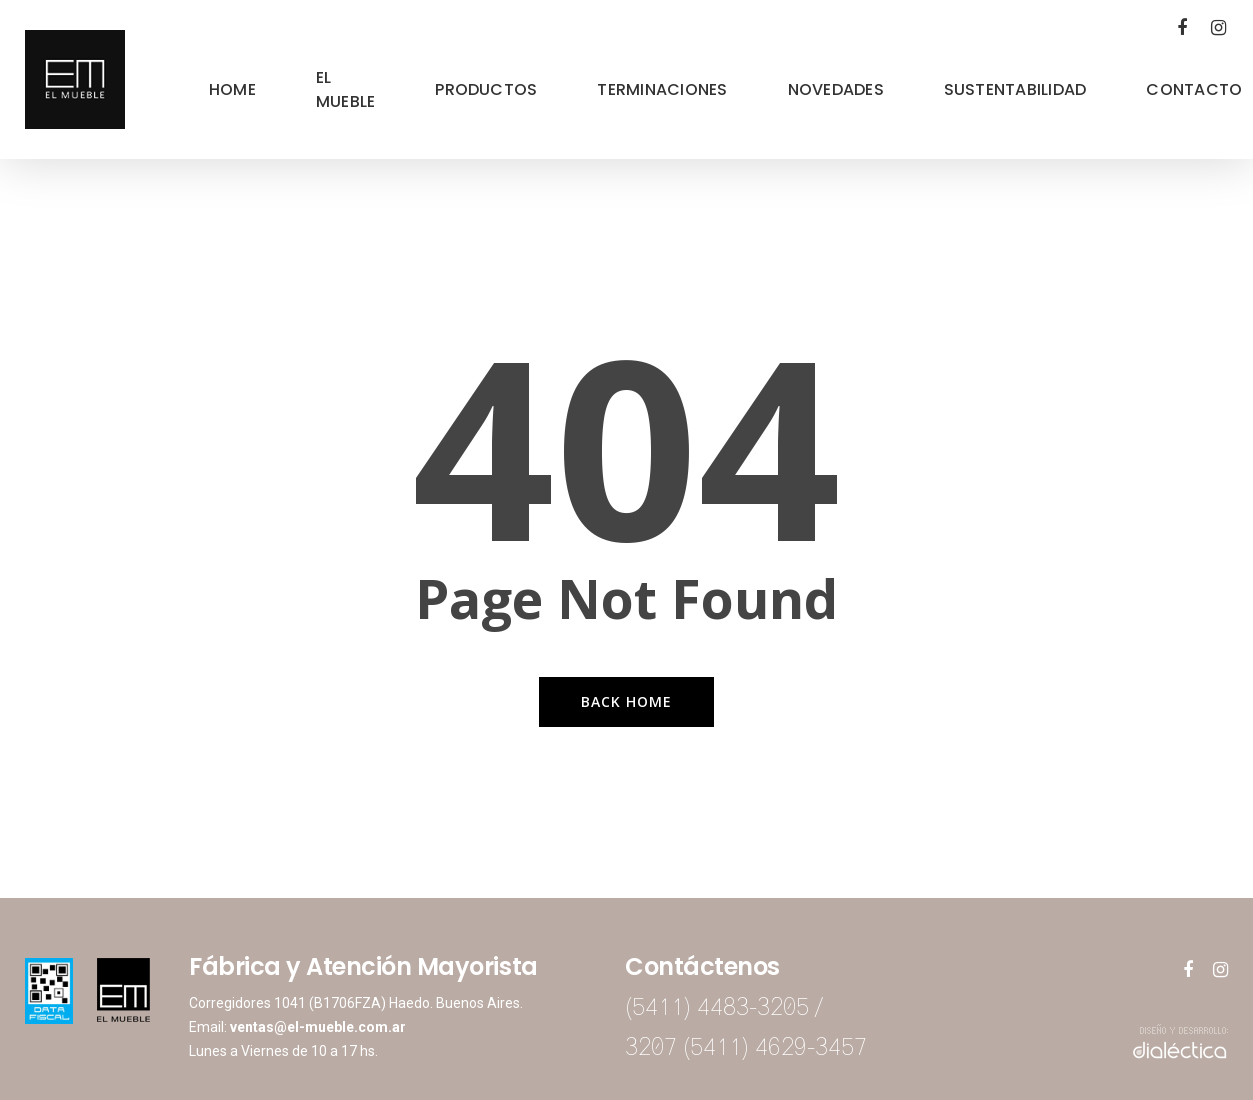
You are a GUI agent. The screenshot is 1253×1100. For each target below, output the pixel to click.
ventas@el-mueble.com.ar (318, 1027)
